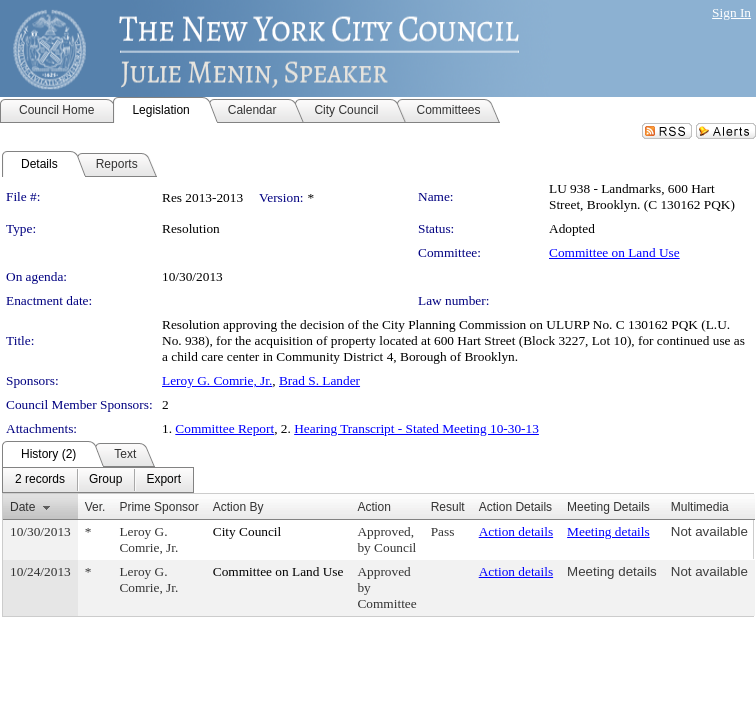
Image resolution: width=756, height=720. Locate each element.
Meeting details (608, 531)
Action (373, 507)
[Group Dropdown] (105, 480)
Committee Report (224, 428)
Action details (516, 531)
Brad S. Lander (319, 380)
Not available (709, 531)
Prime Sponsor (158, 507)
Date (22, 507)
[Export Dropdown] (163, 480)
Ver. (95, 507)
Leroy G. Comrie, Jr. (217, 380)
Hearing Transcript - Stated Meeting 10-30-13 (416, 428)
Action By (238, 507)
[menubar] (98, 480)
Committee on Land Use (614, 252)
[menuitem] (40, 480)
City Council (247, 531)
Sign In (731, 12)
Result (448, 507)
